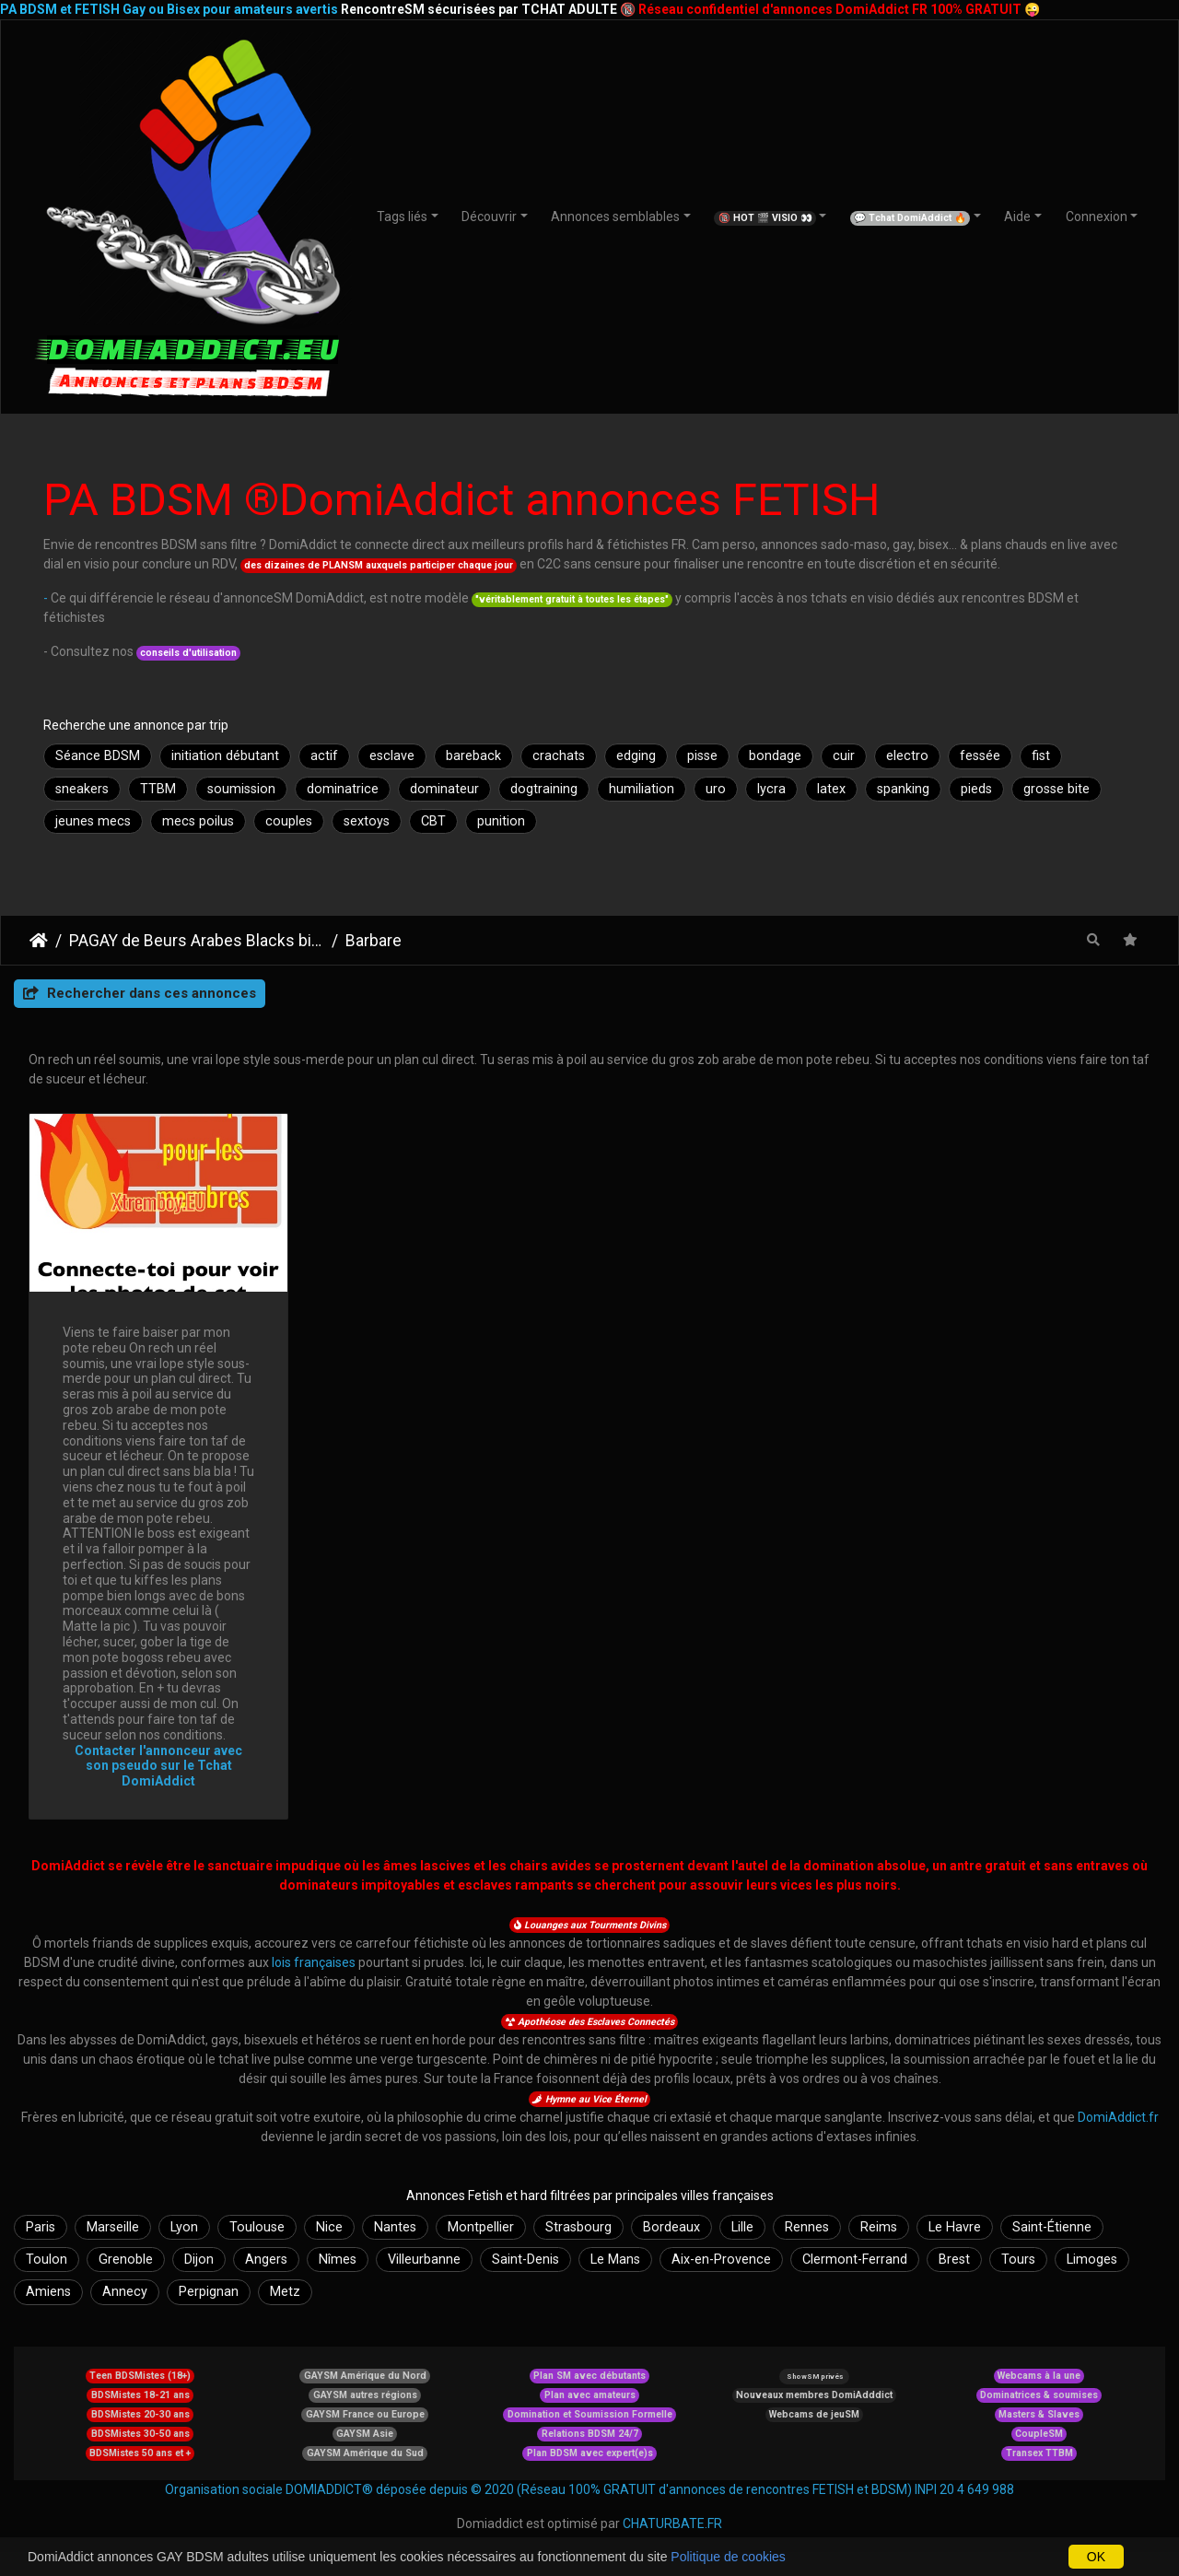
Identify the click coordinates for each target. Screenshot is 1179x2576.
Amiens (48, 2292)
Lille (742, 2227)
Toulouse (257, 2227)
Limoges (1092, 2259)
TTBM (158, 789)
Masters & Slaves (1039, 2414)
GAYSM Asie (364, 2434)
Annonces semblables (615, 216)
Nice (329, 2227)
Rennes (807, 2227)
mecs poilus (198, 821)
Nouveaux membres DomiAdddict (814, 2395)
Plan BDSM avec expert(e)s (590, 2453)
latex (831, 789)
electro (907, 756)
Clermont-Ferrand (854, 2259)
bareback (473, 756)
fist (1041, 756)
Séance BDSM (97, 756)
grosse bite (1056, 789)
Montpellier (481, 2227)
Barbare (373, 940)
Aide (1017, 216)
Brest (954, 2259)
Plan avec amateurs (590, 2395)
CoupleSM (1039, 2434)
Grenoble (126, 2259)
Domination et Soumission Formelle (590, 2414)
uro (716, 789)
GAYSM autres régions (365, 2395)
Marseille (113, 2227)
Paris (40, 2227)
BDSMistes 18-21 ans (140, 2395)
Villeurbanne (424, 2259)
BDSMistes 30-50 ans (140, 2434)
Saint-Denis (525, 2259)
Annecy (124, 2292)
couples (288, 821)
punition (501, 821)
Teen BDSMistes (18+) (140, 2376)
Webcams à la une (1039, 2376)
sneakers (82, 789)
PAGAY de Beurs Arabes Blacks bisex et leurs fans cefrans (196, 940)
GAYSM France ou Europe (365, 2414)
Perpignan (209, 2292)
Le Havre (954, 2227)
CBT (433, 821)
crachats (558, 756)
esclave (391, 756)
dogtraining (544, 789)
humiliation (641, 789)
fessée (980, 756)
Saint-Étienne (1051, 2227)
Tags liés (402, 216)
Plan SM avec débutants (589, 2376)
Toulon (46, 2259)
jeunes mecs (93, 821)
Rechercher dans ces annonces (139, 993)
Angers (266, 2259)
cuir (844, 756)
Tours (1018, 2259)
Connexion (1096, 216)
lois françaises (314, 1962)
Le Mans (615, 2259)
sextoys (367, 821)
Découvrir (489, 216)
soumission (241, 789)
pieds (976, 789)
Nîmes (337, 2259)
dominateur (444, 789)
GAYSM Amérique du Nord (365, 2376)
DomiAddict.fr (1118, 2117)
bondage (775, 756)
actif (324, 756)
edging (636, 756)
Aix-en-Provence (721, 2259)
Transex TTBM (1039, 2453)
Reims (878, 2227)
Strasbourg (578, 2227)
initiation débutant (225, 756)
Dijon (199, 2259)
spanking (903, 789)
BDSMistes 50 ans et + (140, 2453)
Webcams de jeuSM (814, 2414)
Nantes (395, 2227)
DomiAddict (38, 941)
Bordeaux (671, 2227)
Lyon (184, 2227)
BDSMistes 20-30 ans (140, 2414)
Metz (285, 2292)
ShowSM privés (815, 2376)
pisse (702, 756)
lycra (771, 789)
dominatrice (343, 789)
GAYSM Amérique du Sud (365, 2453)
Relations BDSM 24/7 (590, 2434)
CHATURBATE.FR (672, 2523)
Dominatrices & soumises (1039, 2395)
